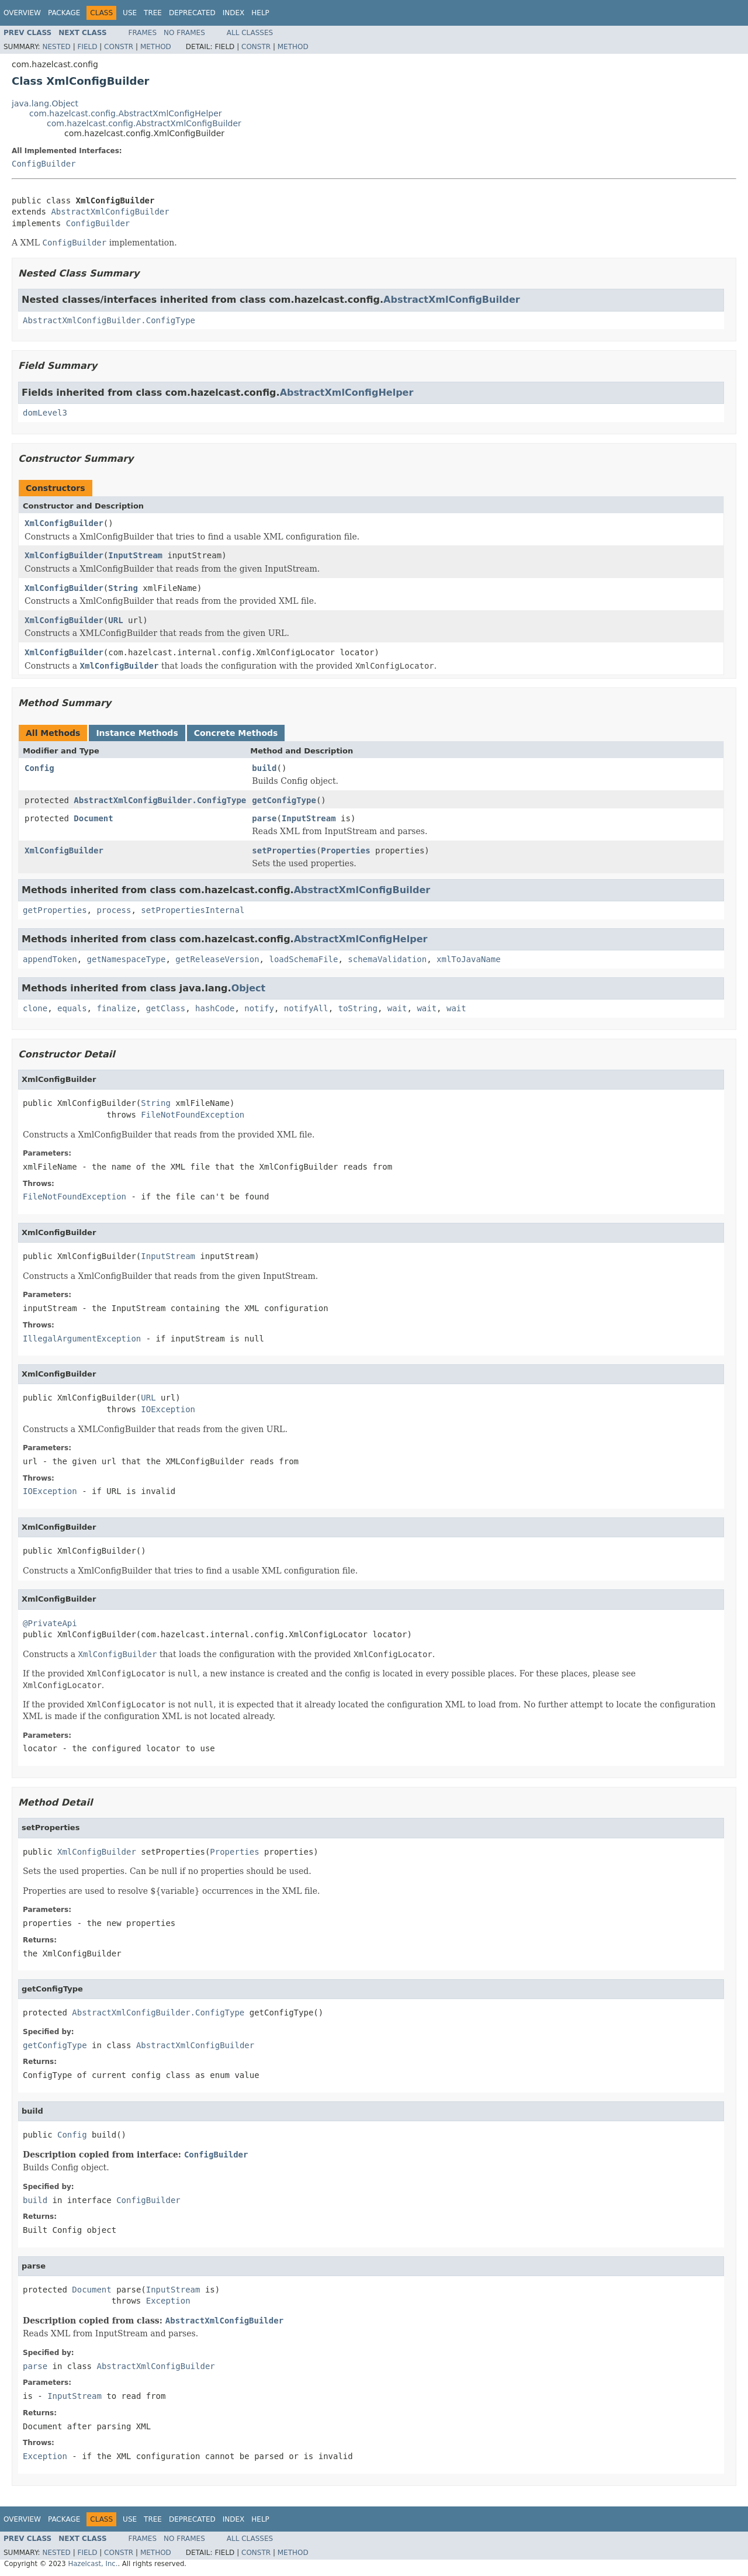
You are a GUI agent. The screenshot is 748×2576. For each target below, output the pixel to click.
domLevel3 (45, 412)
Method (155, 47)
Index (234, 13)
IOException (168, 1409)
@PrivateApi (50, 1623)
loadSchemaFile (303, 959)
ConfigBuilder (44, 163)
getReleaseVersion (217, 959)
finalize (116, 1008)
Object (248, 988)
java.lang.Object (45, 103)
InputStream (135, 555)
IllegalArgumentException (82, 1338)
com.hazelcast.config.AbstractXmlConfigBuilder (144, 123)
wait (397, 1008)
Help (260, 13)
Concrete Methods (236, 733)
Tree (153, 13)
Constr (118, 47)
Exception (168, 2300)
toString (358, 1008)
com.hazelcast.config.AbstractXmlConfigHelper (125, 113)
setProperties (284, 850)
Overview (22, 13)
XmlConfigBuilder (64, 523)
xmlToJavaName (469, 959)
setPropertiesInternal (192, 910)
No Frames (184, 33)
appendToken (50, 959)
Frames (143, 33)
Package (64, 13)
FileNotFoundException (192, 1114)
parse (264, 818)
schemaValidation (387, 959)
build (264, 768)
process (113, 910)
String (123, 588)
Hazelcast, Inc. (92, 2564)
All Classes (250, 33)
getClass (165, 1008)
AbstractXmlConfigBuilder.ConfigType (109, 320)
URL (115, 620)
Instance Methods (137, 733)
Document (93, 818)
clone (35, 1008)
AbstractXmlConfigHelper (347, 392)
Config (39, 768)
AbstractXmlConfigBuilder (110, 211)
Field (87, 47)
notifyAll (306, 1008)
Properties (345, 850)
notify (259, 1008)
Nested (56, 47)
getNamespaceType (126, 959)
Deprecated (192, 13)
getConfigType (284, 800)
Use (130, 13)
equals (72, 1008)
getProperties (55, 910)
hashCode (214, 1008)
